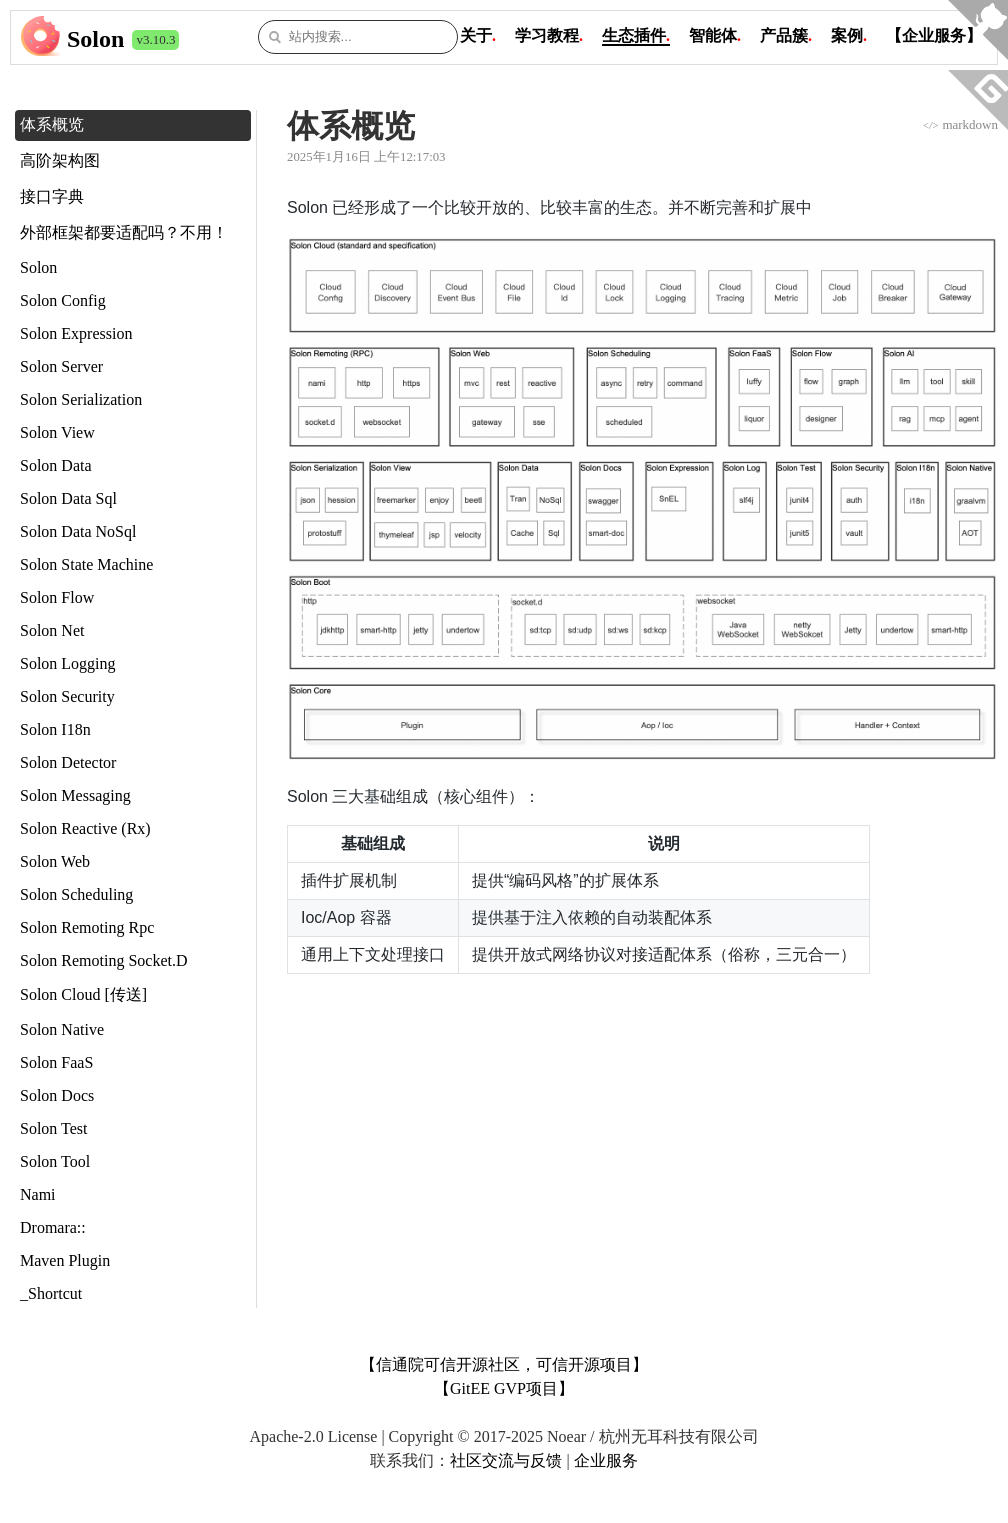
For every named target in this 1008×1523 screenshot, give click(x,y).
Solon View (57, 432)
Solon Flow (57, 597)
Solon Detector (68, 762)
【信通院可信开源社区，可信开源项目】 (504, 1364)
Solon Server (61, 366)
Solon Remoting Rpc (87, 927)
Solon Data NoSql (78, 531)
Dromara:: (53, 1227)
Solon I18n (55, 729)
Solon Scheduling (76, 894)
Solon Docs (57, 1095)
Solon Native (62, 1029)
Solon (95, 39)
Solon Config (63, 300)
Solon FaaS (56, 1062)
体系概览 (52, 124)
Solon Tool (55, 1161)
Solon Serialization (81, 399)
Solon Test (53, 1128)
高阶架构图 (60, 160)
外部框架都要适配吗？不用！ (124, 232)
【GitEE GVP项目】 (504, 1388)
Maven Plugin (65, 1260)
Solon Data (56, 465)
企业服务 (606, 1460)
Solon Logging (68, 663)
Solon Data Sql (68, 498)
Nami (38, 1194)
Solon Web (55, 861)
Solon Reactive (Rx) (85, 828)
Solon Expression (76, 333)
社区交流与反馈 (506, 1460)
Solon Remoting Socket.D (104, 960)
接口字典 (52, 196)
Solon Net (52, 630)
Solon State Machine (86, 564)
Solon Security (67, 696)
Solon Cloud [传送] (83, 994)
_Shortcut (51, 1293)
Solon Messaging (75, 795)
